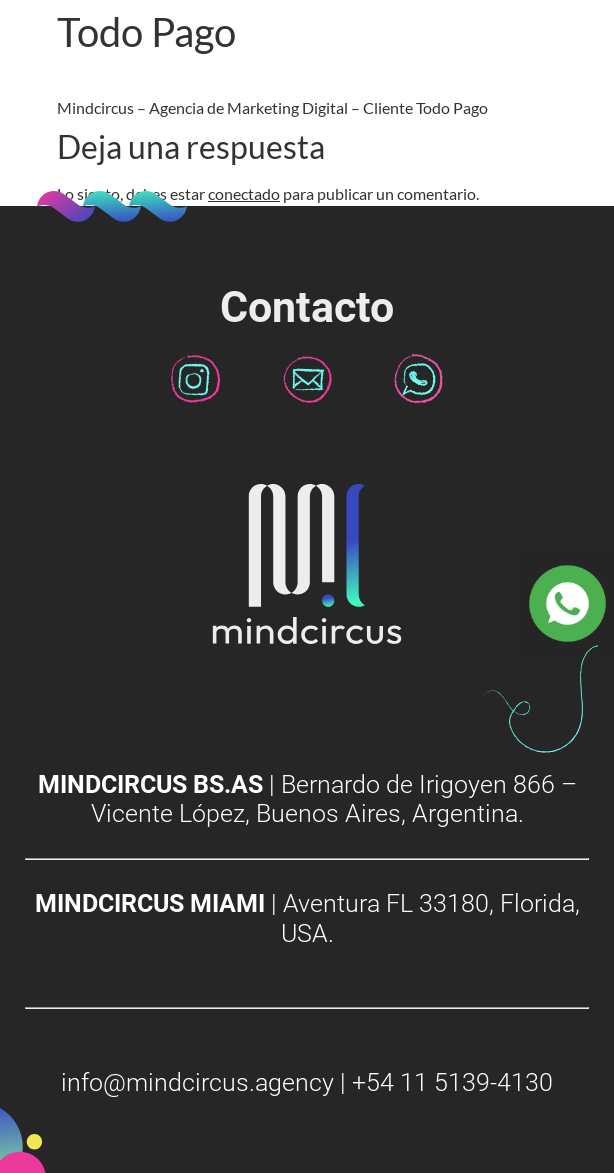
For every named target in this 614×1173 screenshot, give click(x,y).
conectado (244, 193)
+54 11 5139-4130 (452, 1082)
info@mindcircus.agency (197, 1082)
